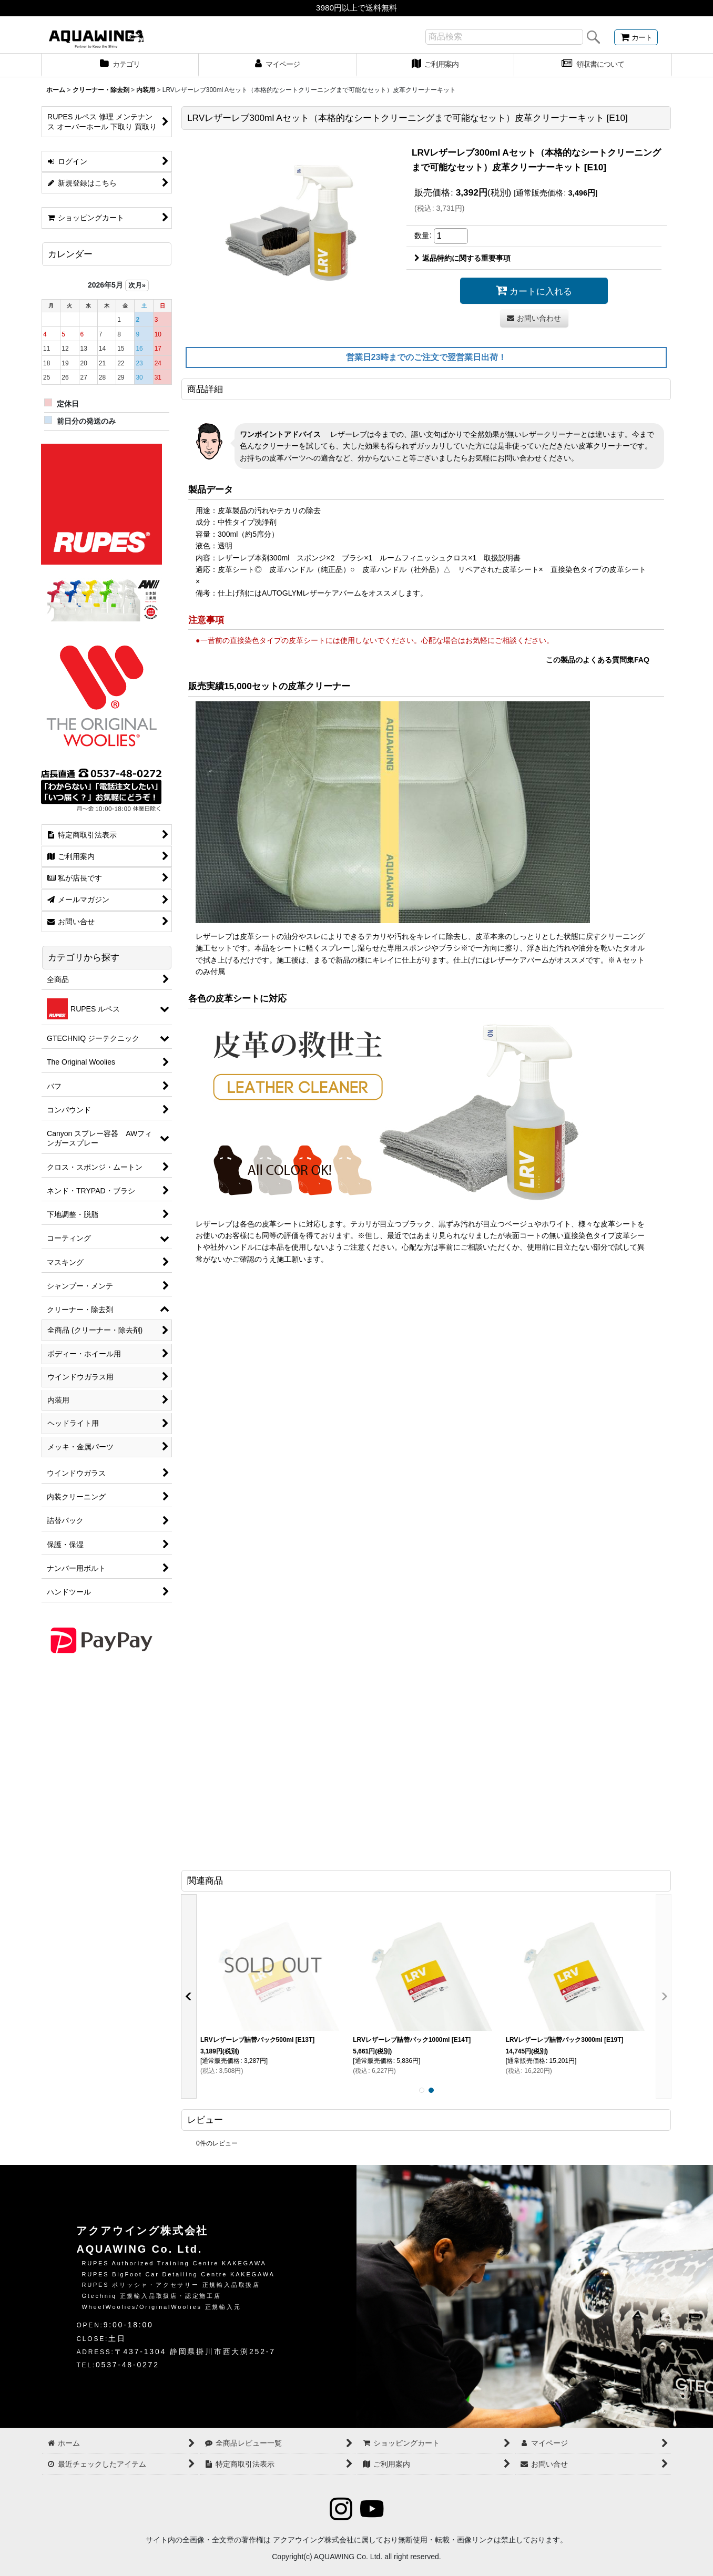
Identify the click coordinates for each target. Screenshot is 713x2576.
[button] (189, 1996)
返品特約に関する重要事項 (462, 258)
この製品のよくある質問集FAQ (597, 660)
